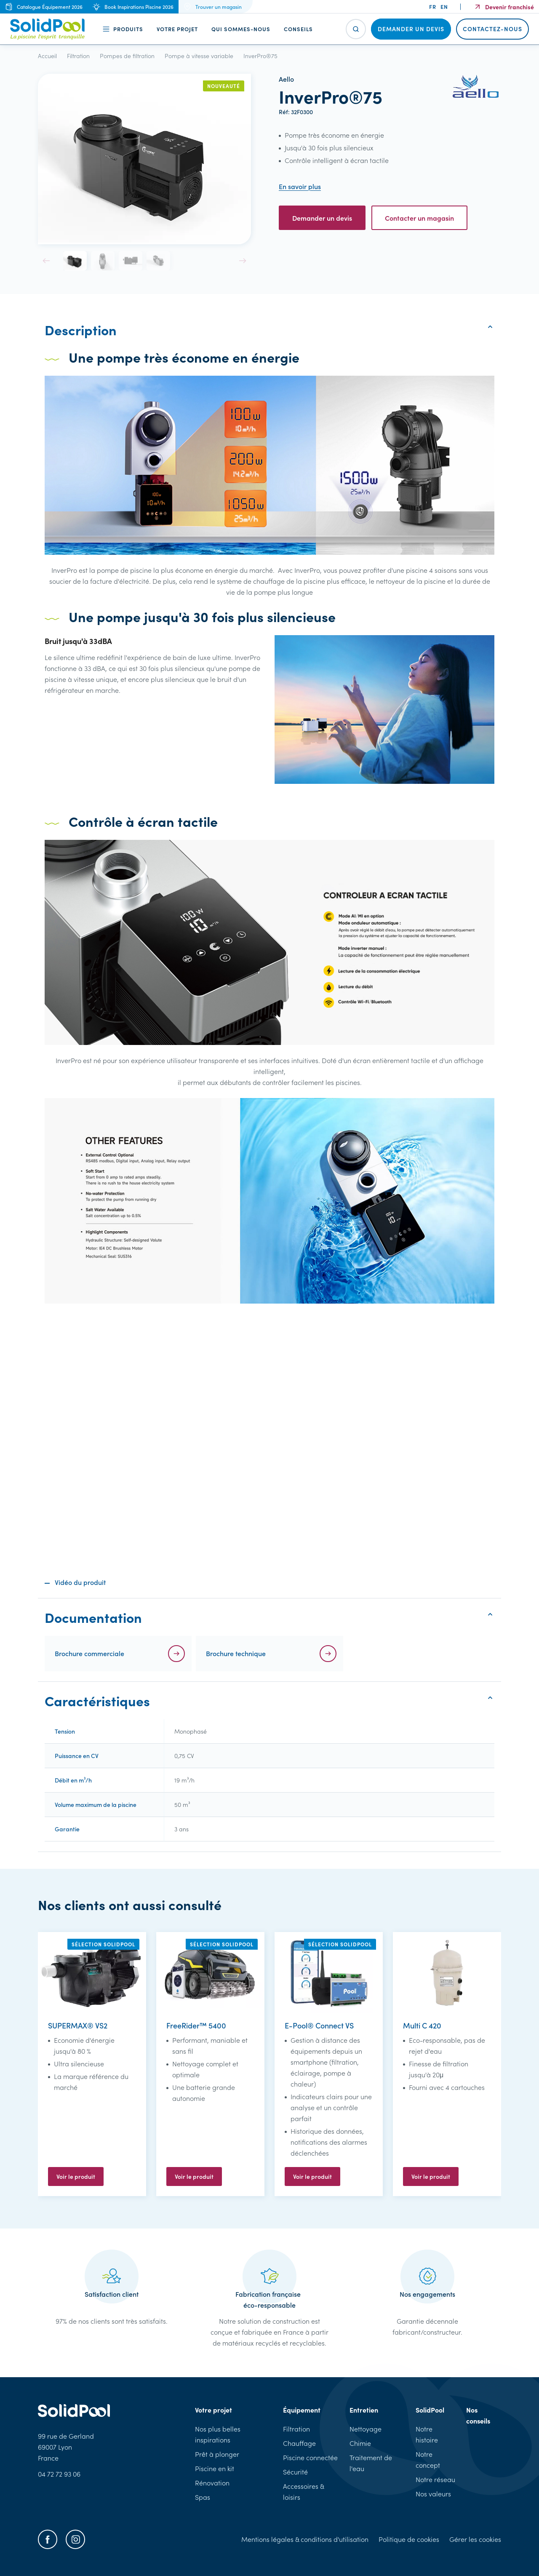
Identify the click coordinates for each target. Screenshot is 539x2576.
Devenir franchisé (509, 7)
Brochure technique (236, 1653)
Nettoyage (366, 2428)
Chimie (360, 2443)
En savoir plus (300, 186)
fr (432, 6)
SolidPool (430, 2409)
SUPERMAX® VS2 (77, 2025)
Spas (202, 2497)
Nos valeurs (433, 2493)
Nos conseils (478, 2415)
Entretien (364, 2409)
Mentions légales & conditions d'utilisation (304, 2539)
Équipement (301, 2409)
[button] (46, 260)
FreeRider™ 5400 (196, 2025)
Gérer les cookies (475, 2539)
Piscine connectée (310, 2457)
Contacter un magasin (419, 217)
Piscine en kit (214, 2468)
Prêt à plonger (217, 2454)
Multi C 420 (422, 2025)
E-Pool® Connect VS (319, 2025)
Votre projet (177, 28)
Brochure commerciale (89, 1653)
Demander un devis (322, 217)
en (444, 6)
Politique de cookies (409, 2539)
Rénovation (212, 2482)
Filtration (296, 2428)
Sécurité (295, 2471)
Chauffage (299, 2443)
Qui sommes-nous (240, 28)
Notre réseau (435, 2479)
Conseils (298, 28)
